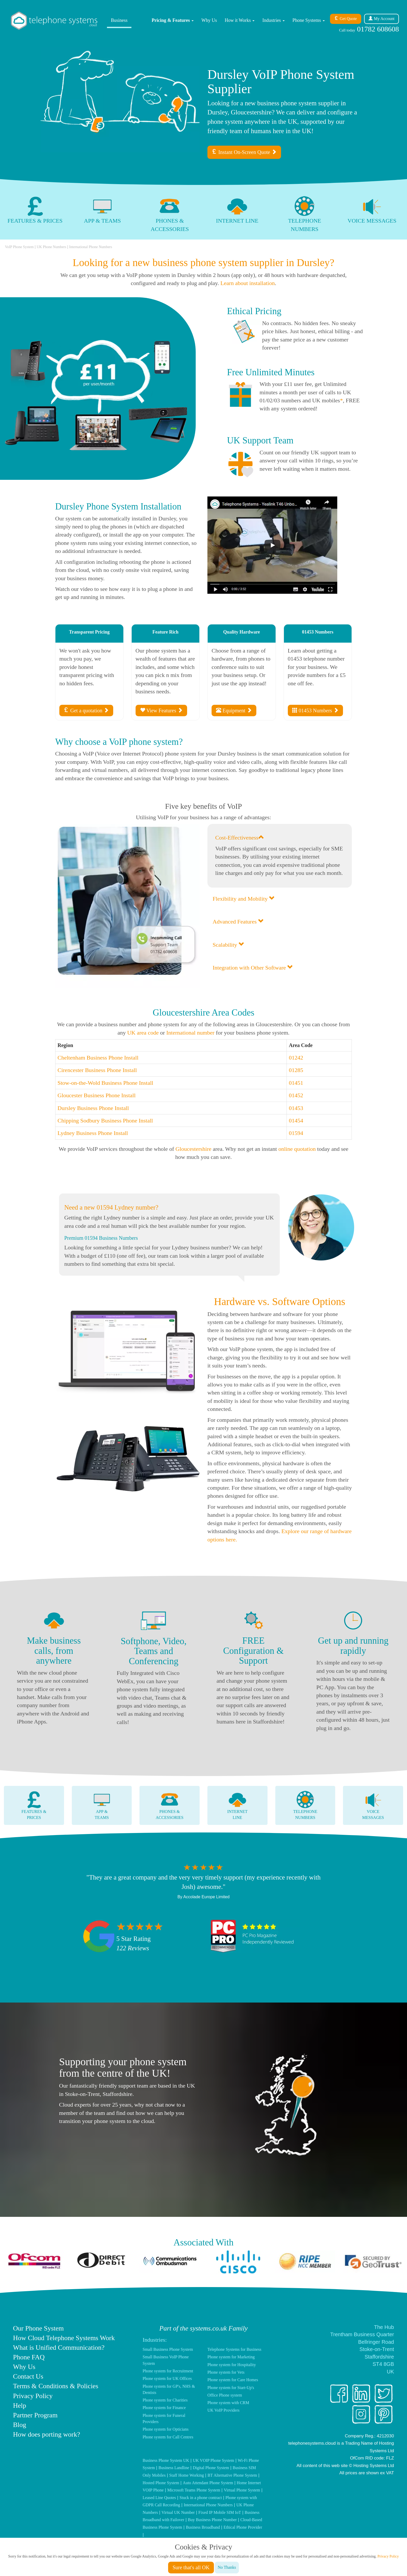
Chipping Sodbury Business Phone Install (105, 1120)
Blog (19, 2425)
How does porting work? (46, 2434)
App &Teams (102, 1805)
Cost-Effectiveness (239, 837)
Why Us (209, 20)
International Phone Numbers (90, 247)
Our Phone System (38, 2328)
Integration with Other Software (253, 967)
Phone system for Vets (225, 2372)
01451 (296, 1083)
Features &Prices (34, 1805)
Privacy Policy (33, 2396)
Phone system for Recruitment (168, 2371)
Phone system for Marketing (231, 2357)
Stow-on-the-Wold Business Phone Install (105, 1083)
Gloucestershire (193, 1149)
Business (119, 20)
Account (381, 18)
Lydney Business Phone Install (93, 1133)
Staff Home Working (186, 2475)
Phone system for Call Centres (168, 2437)
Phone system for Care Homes (232, 2380)
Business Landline (173, 2467)
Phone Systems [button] (308, 20)
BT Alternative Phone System (232, 2475)
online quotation (297, 1149)
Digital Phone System (211, 2467)
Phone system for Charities (165, 2400)
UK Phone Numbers (51, 247)
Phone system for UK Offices (167, 2378)
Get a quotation (86, 710)
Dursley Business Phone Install (93, 1108)
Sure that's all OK (191, 2567)
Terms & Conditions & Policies (55, 2386)
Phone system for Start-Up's (230, 2387)
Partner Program (35, 2415)
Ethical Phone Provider (243, 2527)
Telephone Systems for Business (234, 2349)
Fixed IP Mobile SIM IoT (219, 2512)
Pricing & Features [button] (173, 20)
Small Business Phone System (168, 2349)
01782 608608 (369, 29)
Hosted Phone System (161, 2483)
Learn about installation (247, 283)
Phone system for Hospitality (231, 2364)
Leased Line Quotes (159, 2497)
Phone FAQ (29, 2357)
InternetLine (237, 1805)
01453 (296, 1108)
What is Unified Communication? (59, 2347)
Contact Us (28, 2376)
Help (19, 2405)
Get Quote (345, 18)
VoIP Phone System (19, 247)
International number (190, 1032)
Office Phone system (224, 2395)
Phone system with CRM (228, 2402)
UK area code (143, 1032)
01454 (296, 1120)
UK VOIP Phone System (213, 2460)
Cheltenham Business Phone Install (98, 1057)
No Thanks (227, 2567)
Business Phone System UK (166, 2460)
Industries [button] (273, 20)
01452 (296, 1095)
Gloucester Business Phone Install (97, 1095)
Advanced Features (238, 921)
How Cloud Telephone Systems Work (64, 2338)
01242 (296, 1057)
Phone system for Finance (164, 2407)
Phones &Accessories (169, 1805)
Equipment (234, 710)
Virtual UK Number (178, 2512)
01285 (296, 1070)
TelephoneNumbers (305, 1805)
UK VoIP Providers (223, 2410)
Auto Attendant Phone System (208, 2483)
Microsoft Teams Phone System (193, 2490)
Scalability (228, 944)
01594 (296, 1133)
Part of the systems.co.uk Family (203, 2328)
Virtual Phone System (242, 2490)
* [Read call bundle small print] (341, 400)
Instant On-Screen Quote (244, 152)
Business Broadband (203, 2527)
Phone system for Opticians (165, 2429)
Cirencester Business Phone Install (97, 1070)
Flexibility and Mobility (244, 898)
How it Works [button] (240, 20)
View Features (161, 710)
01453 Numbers (315, 710)
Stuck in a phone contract (201, 2497)
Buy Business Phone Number (212, 2519)
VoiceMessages (373, 1805)
